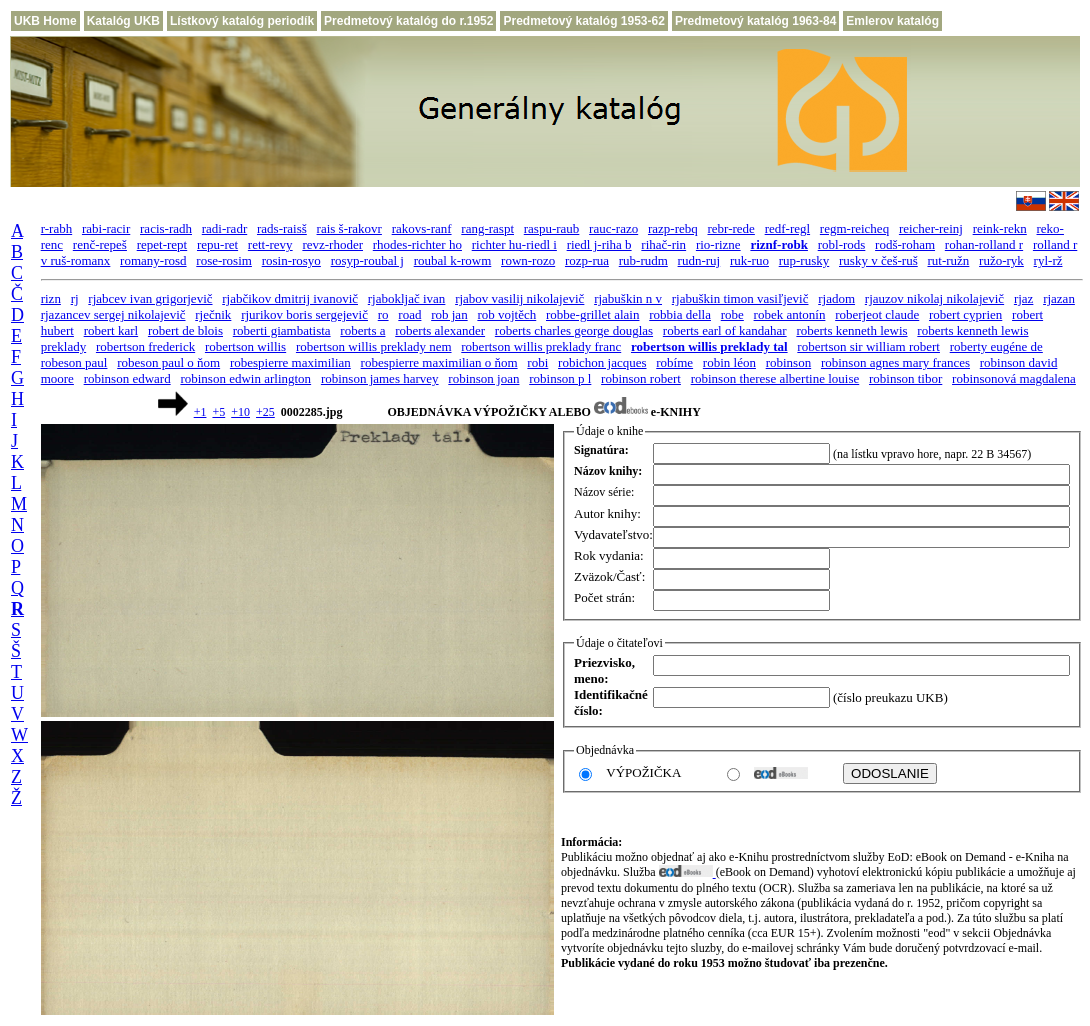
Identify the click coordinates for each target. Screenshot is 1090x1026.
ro (383, 314)
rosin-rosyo (291, 260)
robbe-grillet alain (593, 314)
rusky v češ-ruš (878, 260)
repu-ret (217, 244)
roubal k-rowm (453, 260)
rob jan (449, 314)
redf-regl (787, 228)
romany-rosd (153, 260)
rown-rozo (528, 260)
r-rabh (57, 228)
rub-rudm (643, 260)
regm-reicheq (854, 228)
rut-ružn (948, 260)
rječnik (213, 314)
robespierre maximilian (290, 362)
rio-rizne (718, 244)
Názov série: (604, 492)
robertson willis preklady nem (374, 346)
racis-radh (166, 228)
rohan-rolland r (984, 244)
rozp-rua (587, 260)
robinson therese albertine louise (775, 378)
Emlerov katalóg (892, 21)
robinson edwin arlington (245, 378)
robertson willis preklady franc (541, 346)
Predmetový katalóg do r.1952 (408, 21)
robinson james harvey (380, 378)
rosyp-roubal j (367, 260)
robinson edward (127, 378)
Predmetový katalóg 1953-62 (583, 21)
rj (75, 298)
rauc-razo (613, 228)
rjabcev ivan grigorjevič (150, 298)
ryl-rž (1048, 260)
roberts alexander (440, 330)
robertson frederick (145, 346)
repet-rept (162, 244)
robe (732, 314)
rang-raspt (487, 228)
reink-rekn (1000, 228)
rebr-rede (731, 228)
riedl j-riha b (599, 244)
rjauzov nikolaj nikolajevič (934, 298)
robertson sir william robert (868, 346)
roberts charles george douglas (574, 330)
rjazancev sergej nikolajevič (113, 314)
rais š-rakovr (349, 228)
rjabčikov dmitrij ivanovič (290, 298)
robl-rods (842, 244)
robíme (674, 362)
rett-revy (270, 244)
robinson (789, 362)
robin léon (729, 362)
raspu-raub (552, 228)
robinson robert (641, 378)
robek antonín (790, 314)
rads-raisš (282, 228)
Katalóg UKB (123, 21)
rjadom (836, 298)
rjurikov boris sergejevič (304, 314)
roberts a (362, 330)
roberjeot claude (877, 314)
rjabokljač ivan (407, 298)
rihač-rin (663, 244)
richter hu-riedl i (514, 244)
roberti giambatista (282, 330)
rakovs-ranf (422, 228)
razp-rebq (673, 228)
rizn (51, 298)
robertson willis (245, 346)
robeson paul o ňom (168, 362)
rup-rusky (804, 260)
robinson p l (560, 378)
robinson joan (483, 378)
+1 (200, 412)
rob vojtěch (506, 314)
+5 (218, 412)
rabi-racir (106, 228)
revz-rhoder (332, 244)
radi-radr (224, 228)
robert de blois (185, 330)
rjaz (1023, 298)
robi (537, 362)
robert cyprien (965, 314)
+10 (240, 412)
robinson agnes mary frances (895, 362)
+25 (265, 412)
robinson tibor (905, 378)
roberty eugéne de (996, 346)
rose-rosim (224, 260)
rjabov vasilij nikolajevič (519, 298)
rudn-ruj (699, 260)
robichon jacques (602, 362)
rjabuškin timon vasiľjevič (740, 298)
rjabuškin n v (628, 298)
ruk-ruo (749, 260)
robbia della (680, 314)
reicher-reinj (931, 228)
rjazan (1059, 298)
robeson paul (74, 362)
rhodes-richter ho (417, 244)
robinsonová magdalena (1014, 378)
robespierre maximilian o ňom (439, 362)
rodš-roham (905, 244)
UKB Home (45, 21)
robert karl (111, 330)
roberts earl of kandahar (725, 330)
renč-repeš (100, 244)
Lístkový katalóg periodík (242, 21)
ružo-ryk (1001, 260)
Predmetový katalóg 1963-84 (755, 21)
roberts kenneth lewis (851, 330)
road (409, 314)
